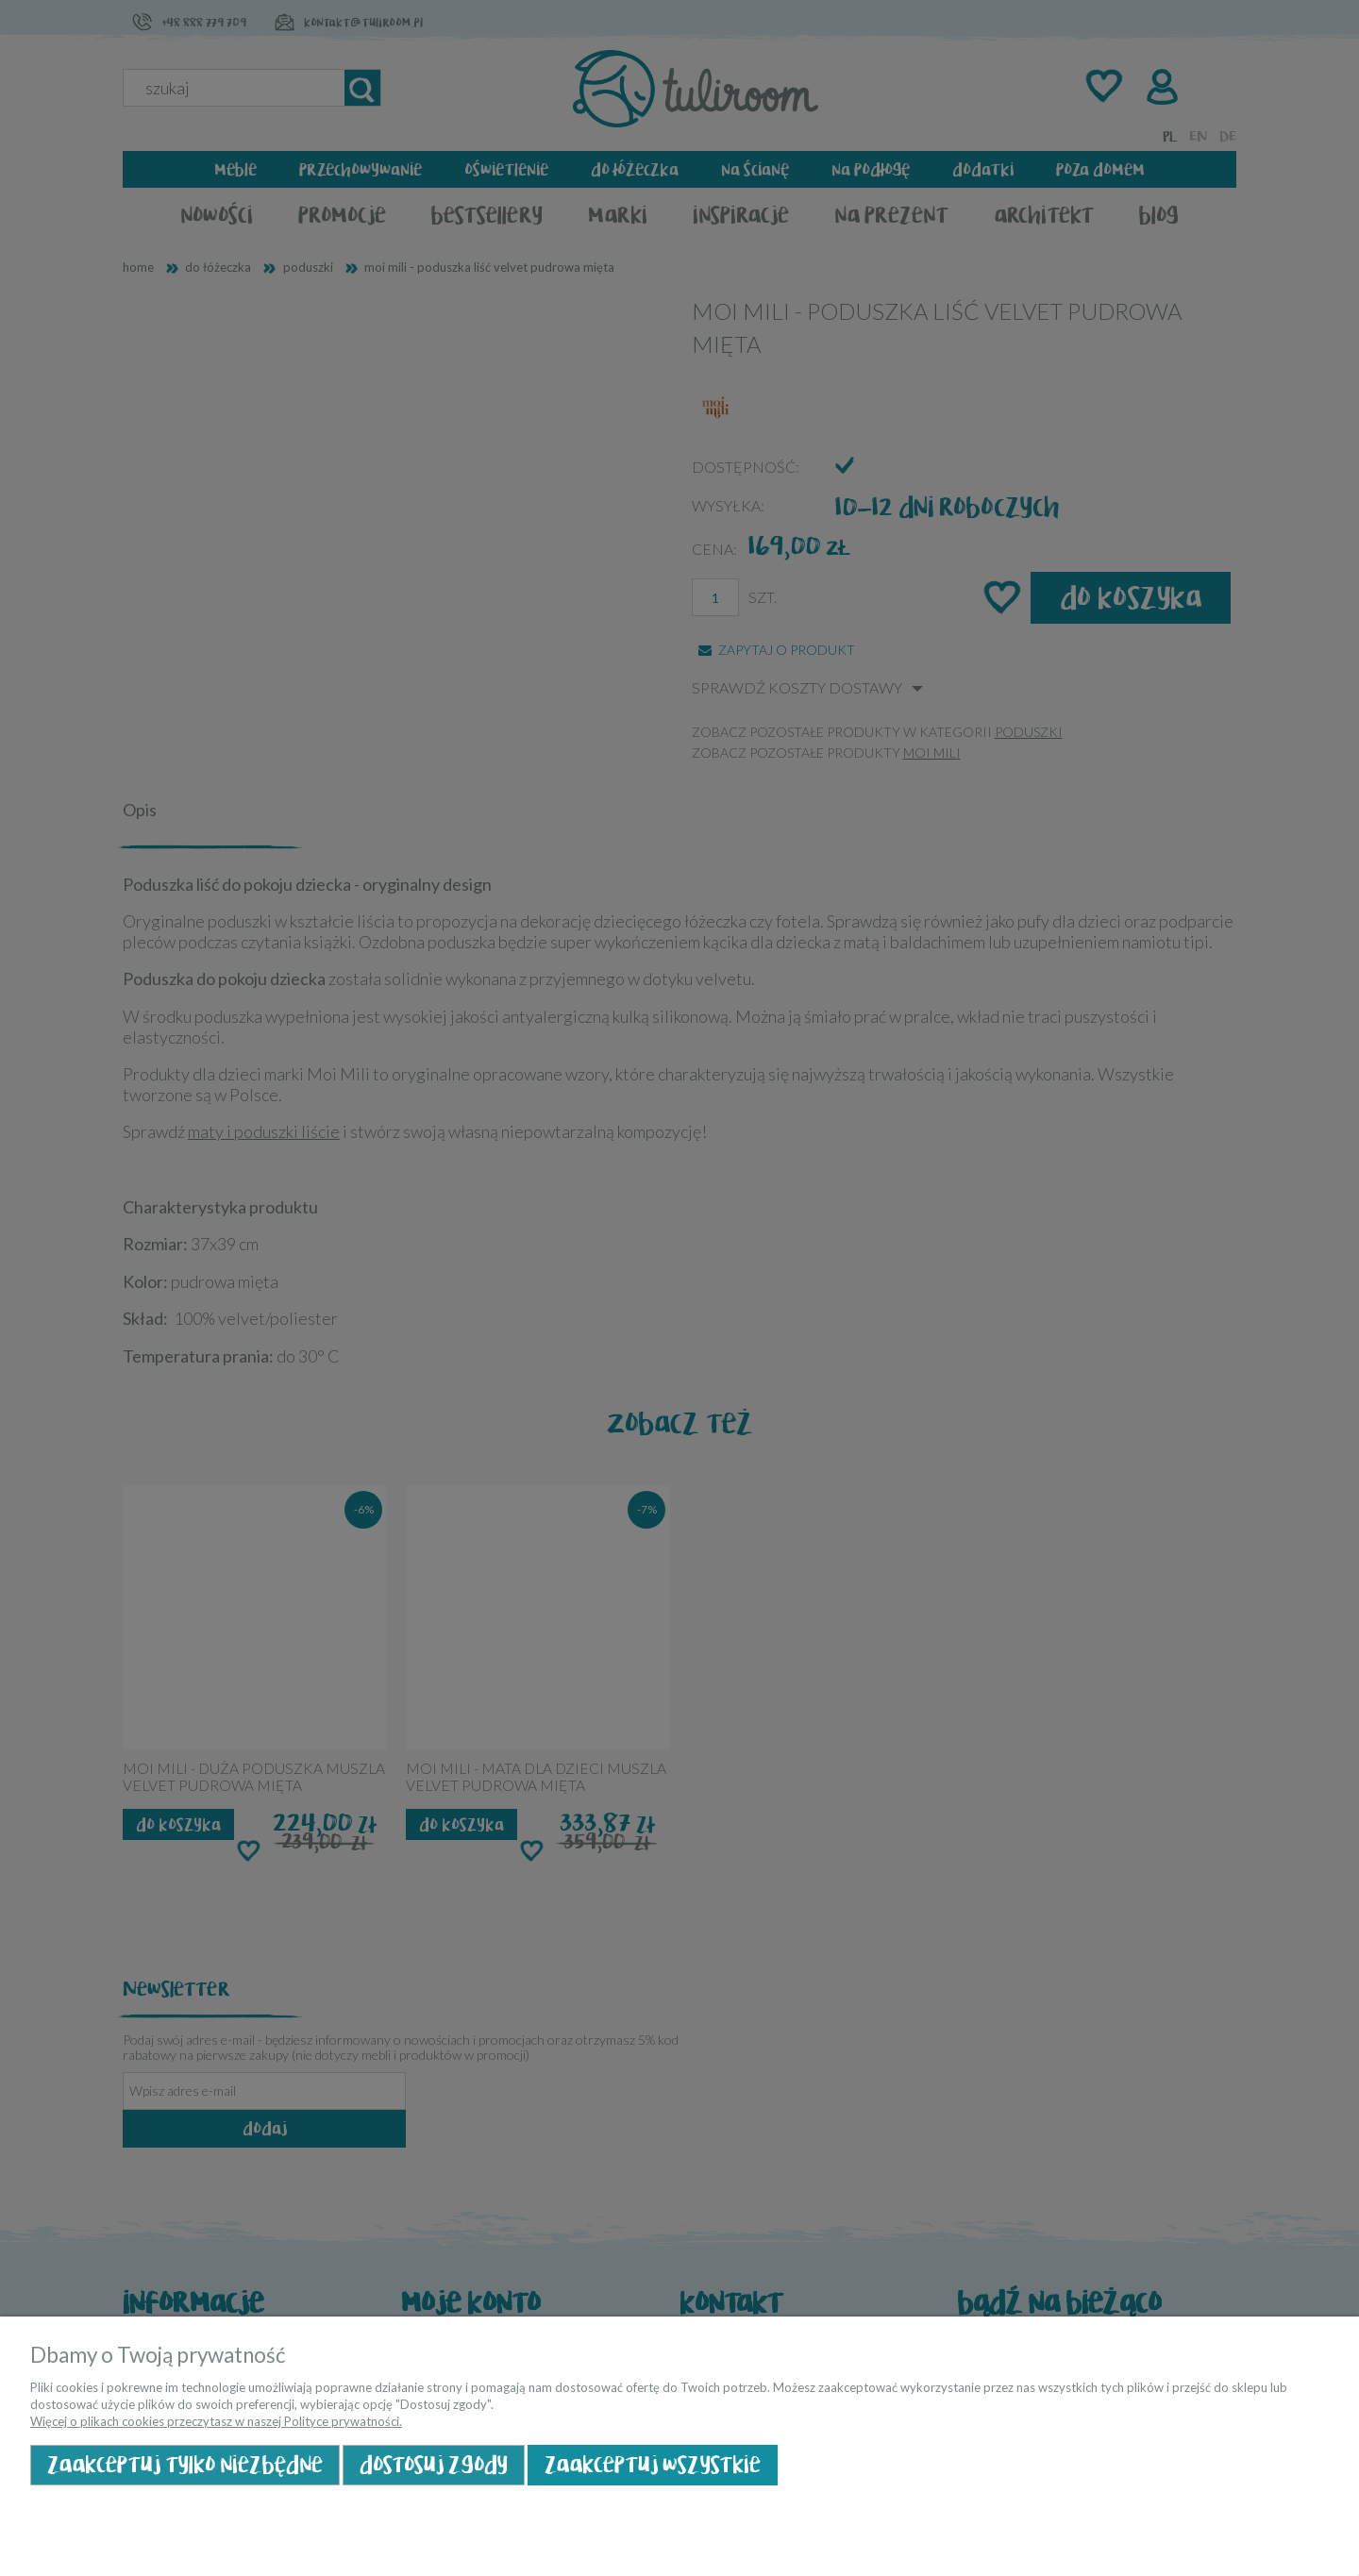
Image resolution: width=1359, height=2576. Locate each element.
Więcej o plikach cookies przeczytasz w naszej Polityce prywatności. (216, 2421)
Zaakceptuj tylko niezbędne (185, 2465)
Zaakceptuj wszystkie (653, 2465)
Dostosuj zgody (434, 2465)
